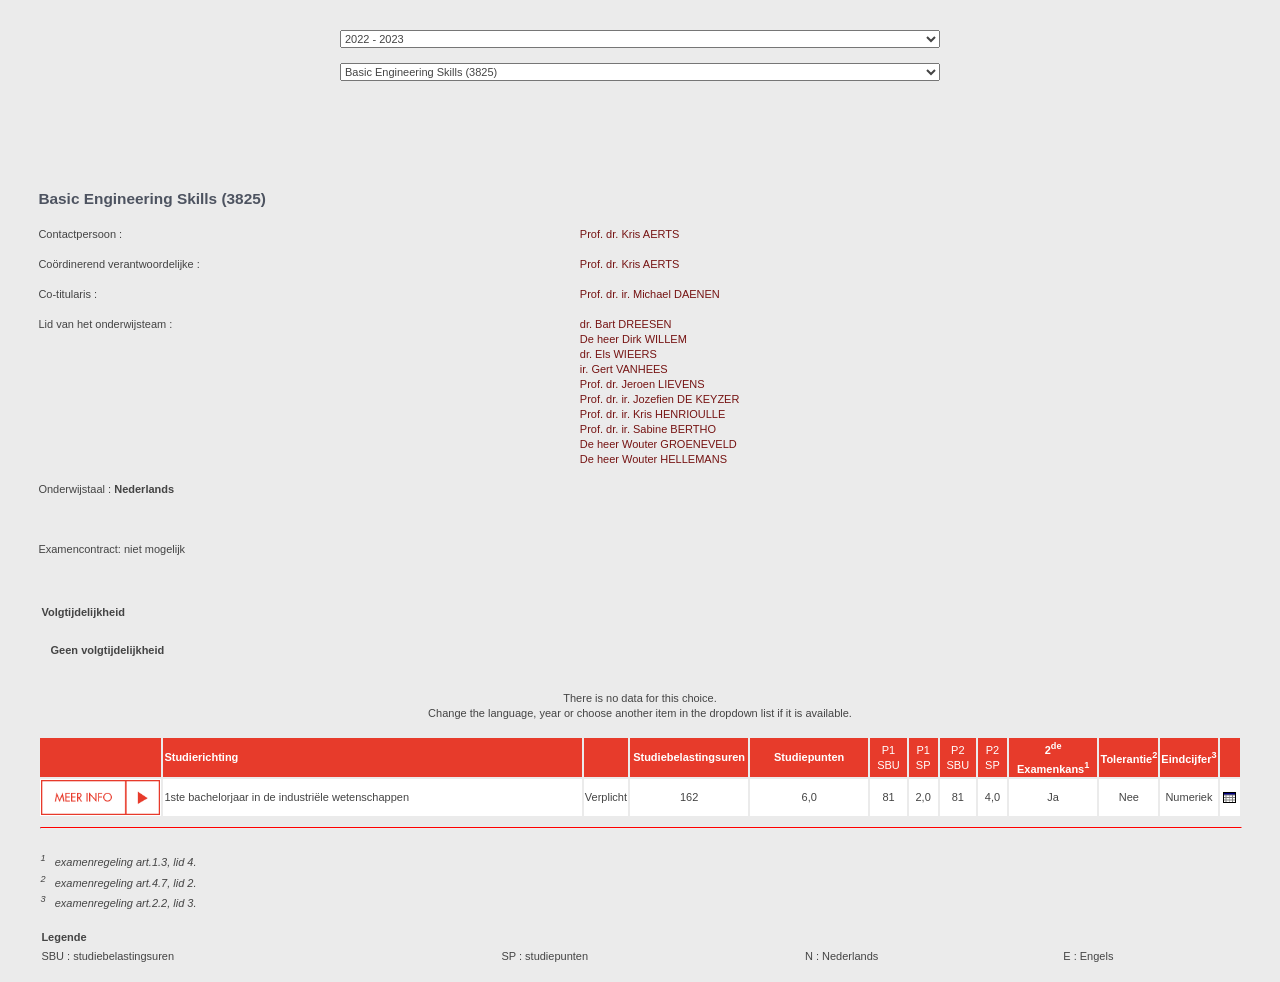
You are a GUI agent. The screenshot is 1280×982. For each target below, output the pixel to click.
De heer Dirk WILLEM (633, 339)
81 (888, 797)
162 (689, 797)
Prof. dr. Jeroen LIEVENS (642, 384)
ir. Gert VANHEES (624, 369)
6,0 (809, 797)
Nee (1129, 797)
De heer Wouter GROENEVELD (658, 444)
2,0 (922, 797)
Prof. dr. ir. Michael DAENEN (650, 294)
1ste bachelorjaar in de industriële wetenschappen (286, 797)
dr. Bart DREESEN (626, 324)
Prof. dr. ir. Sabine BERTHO (648, 429)
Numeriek (1188, 797)
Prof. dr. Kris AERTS (629, 234)
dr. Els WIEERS (618, 354)
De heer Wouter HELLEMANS (653, 459)
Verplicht (606, 797)
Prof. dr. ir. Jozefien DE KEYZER (660, 399)
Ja (1053, 797)
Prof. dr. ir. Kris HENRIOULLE (652, 414)
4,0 (992, 797)
